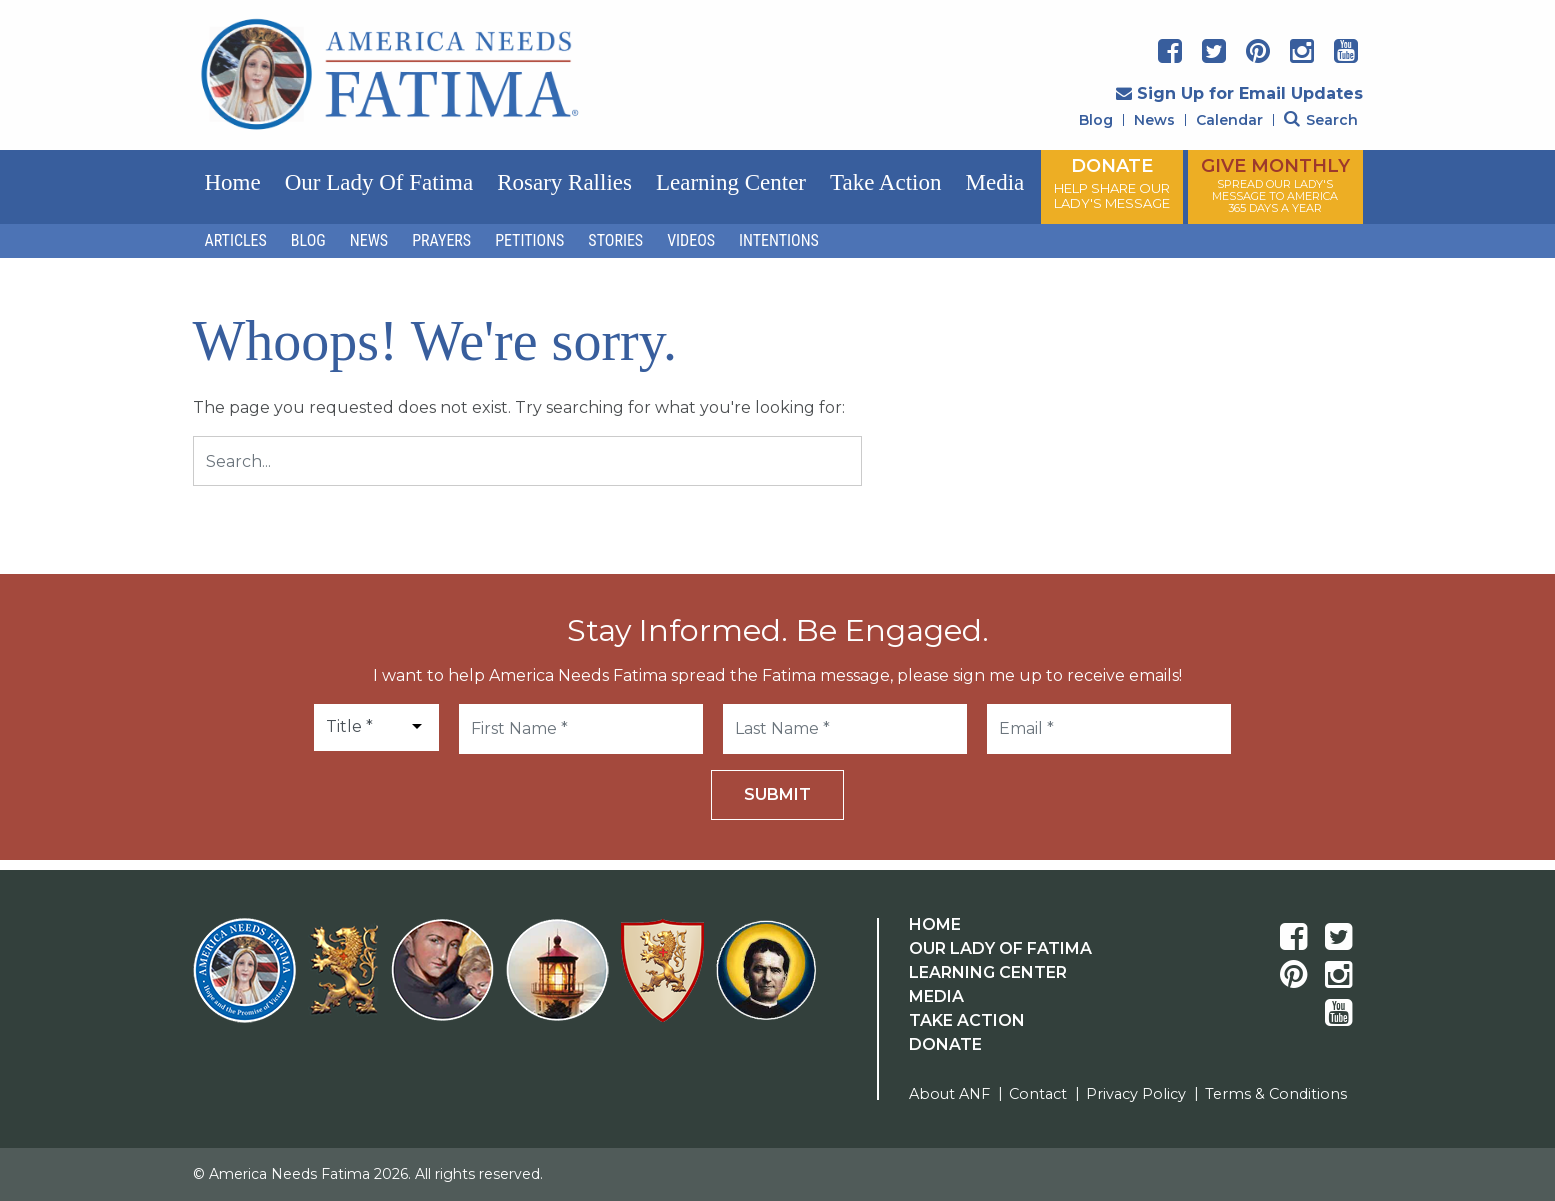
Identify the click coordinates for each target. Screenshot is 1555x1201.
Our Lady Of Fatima (1000, 948)
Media (994, 182)
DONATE (1112, 183)
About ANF (949, 1094)
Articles (236, 240)
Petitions (529, 240)
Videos (691, 240)
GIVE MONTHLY (1275, 185)
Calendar (1229, 120)
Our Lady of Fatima (379, 182)
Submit (777, 794)
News (1154, 120)
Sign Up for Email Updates (1239, 93)
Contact (1038, 1094)
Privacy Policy (1136, 1094)
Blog (1096, 120)
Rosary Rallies (564, 182)
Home (233, 182)
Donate (945, 1044)
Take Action (885, 182)
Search (1321, 120)
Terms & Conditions (1276, 1094)
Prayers (441, 240)
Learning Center (731, 182)
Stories (615, 240)
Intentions (779, 240)
